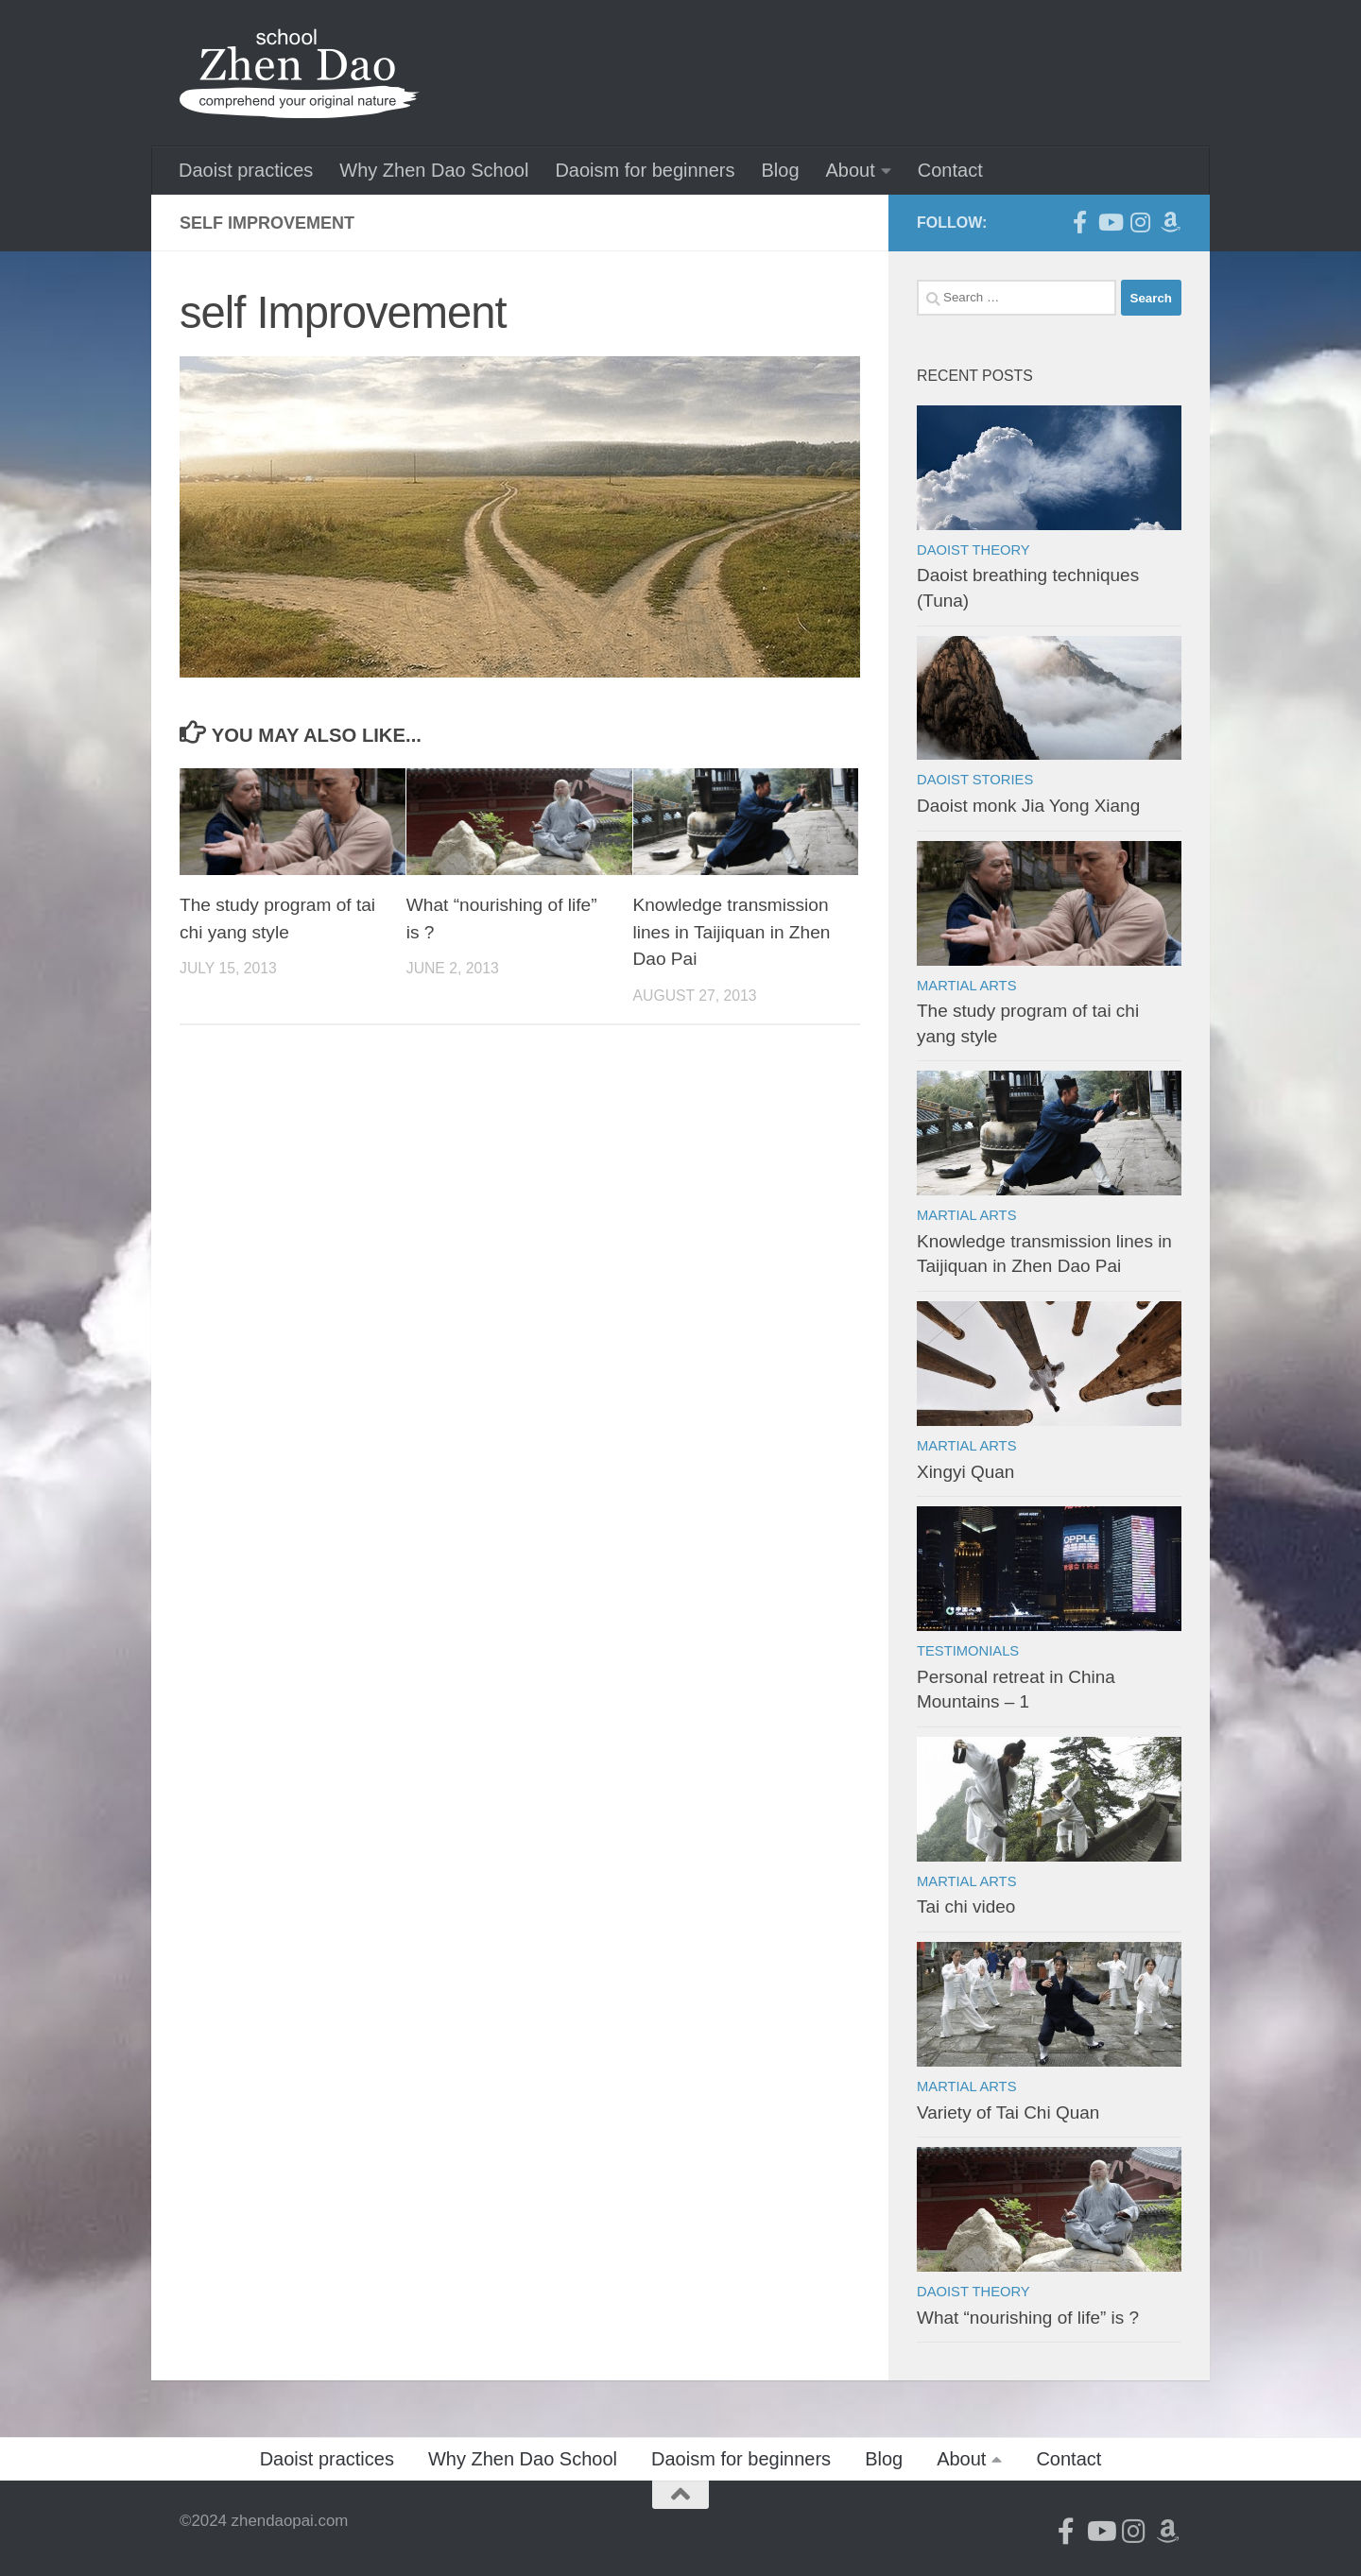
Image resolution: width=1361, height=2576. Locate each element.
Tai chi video (966, 1906)
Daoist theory (973, 550)
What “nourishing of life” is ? (1028, 2317)
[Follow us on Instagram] (1139, 222)
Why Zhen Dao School (433, 170)
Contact (950, 170)
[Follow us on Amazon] (1170, 222)
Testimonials (968, 1650)
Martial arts (966, 985)
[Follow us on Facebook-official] (1079, 222)
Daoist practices (246, 170)
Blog (780, 170)
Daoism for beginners (644, 170)
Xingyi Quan (965, 1472)
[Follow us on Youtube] (1109, 222)
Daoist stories (975, 779)
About (850, 170)
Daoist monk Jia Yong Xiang (1028, 806)
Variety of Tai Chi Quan (1008, 2112)
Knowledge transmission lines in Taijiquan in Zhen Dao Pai (732, 932)
